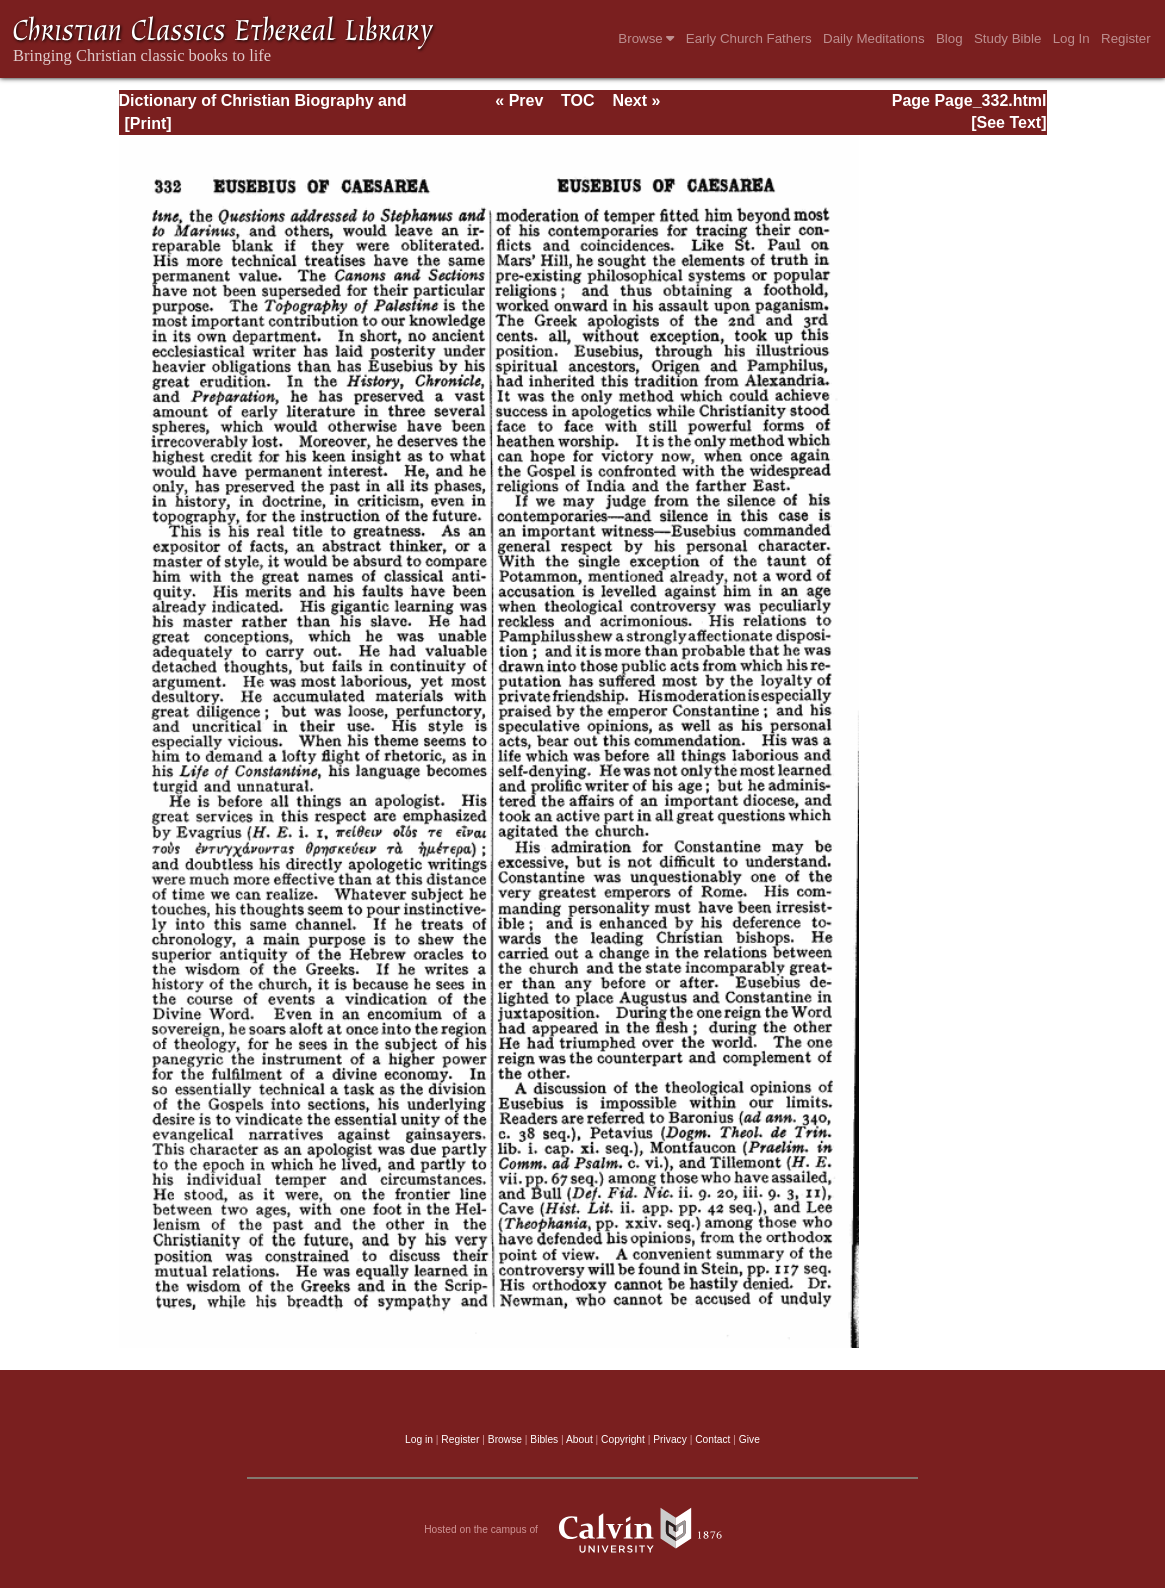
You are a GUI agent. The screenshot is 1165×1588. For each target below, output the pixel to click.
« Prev (519, 100)
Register (1126, 38)
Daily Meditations (873, 38)
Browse (646, 38)
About (579, 1439)
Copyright (623, 1439)
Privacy (670, 1439)
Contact (712, 1439)
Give (749, 1439)
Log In (1071, 38)
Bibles (544, 1439)
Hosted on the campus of (582, 1530)
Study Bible (1007, 38)
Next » (636, 100)
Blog (949, 38)
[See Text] (1008, 122)
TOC (577, 100)
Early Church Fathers (749, 38)
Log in (419, 1439)
